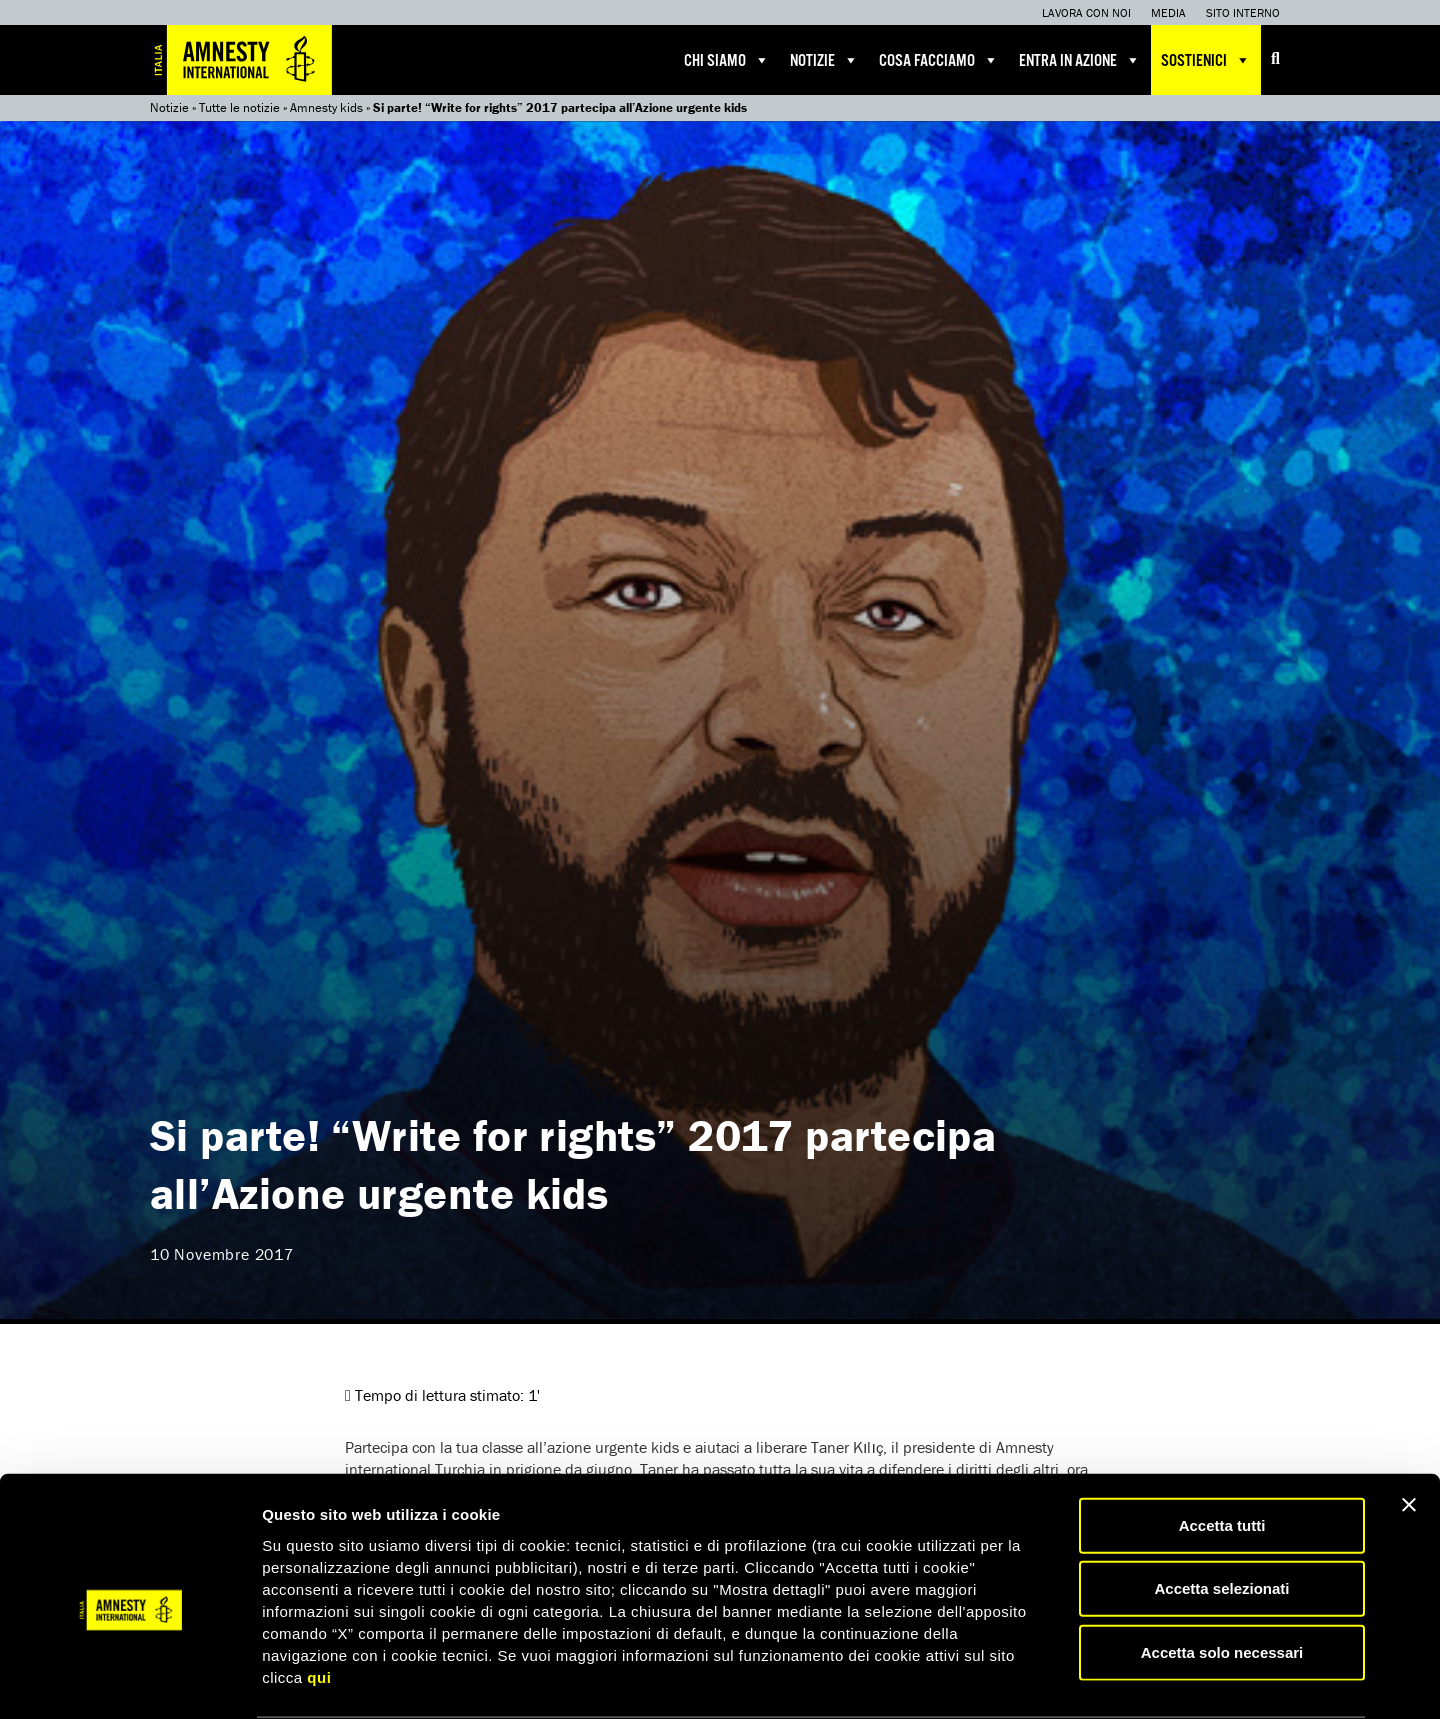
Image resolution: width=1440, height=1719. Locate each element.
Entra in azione (1080, 60)
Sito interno (1243, 12)
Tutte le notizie (239, 107)
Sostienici (1206, 60)
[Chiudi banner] (1409, 1427)
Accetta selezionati (1221, 1511)
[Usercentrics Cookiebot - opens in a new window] (129, 1680)
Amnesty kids (326, 107)
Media (1168, 12)
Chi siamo (727, 60)
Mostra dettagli (1052, 1679)
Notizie (824, 60)
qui (319, 1599)
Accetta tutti (1222, 1447)
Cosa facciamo (939, 60)
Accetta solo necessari (1222, 1574)
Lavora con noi (1086, 12)
